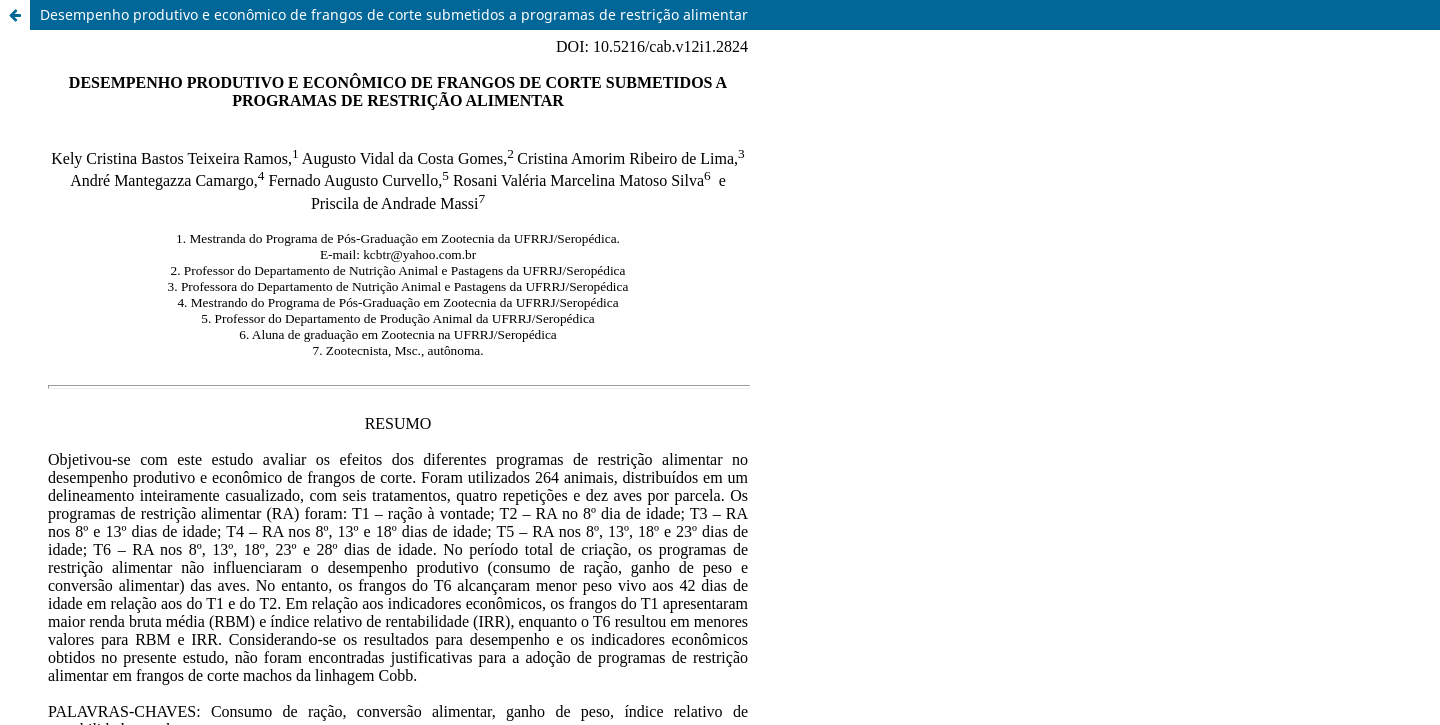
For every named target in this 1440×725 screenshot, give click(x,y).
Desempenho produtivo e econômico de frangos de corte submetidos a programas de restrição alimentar (394, 14)
